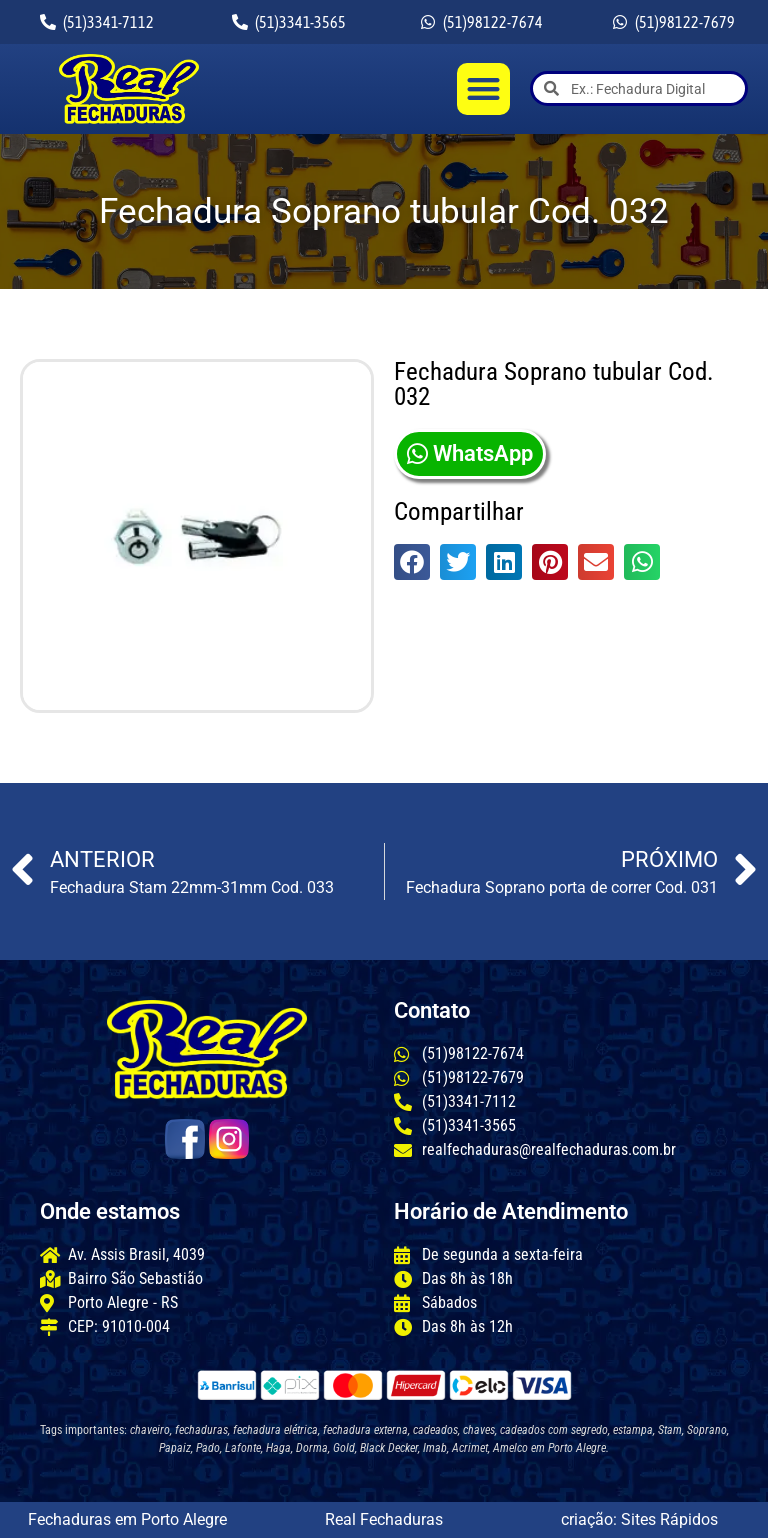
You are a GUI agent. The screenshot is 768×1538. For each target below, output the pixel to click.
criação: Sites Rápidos (639, 1519)
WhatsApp (470, 453)
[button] (483, 89)
